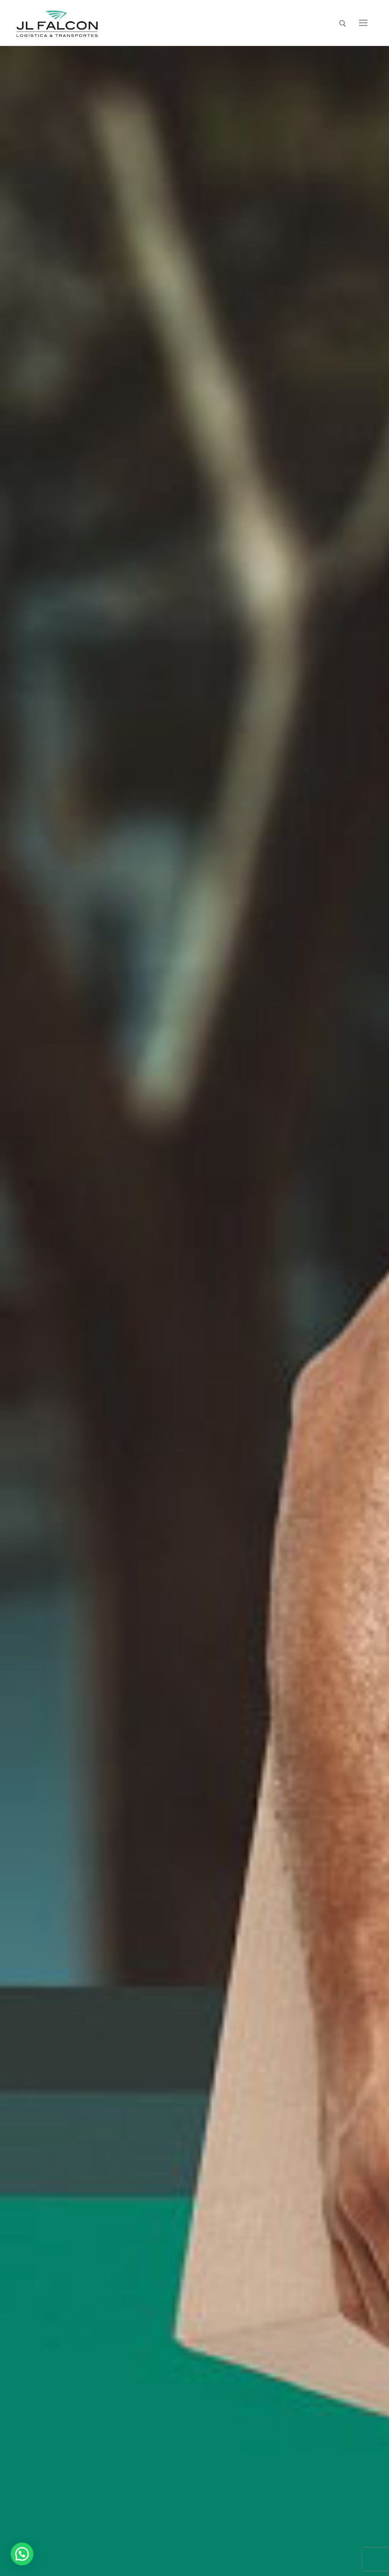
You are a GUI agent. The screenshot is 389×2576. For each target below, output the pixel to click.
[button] (22, 2554)
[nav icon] (363, 22)
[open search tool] (342, 23)
